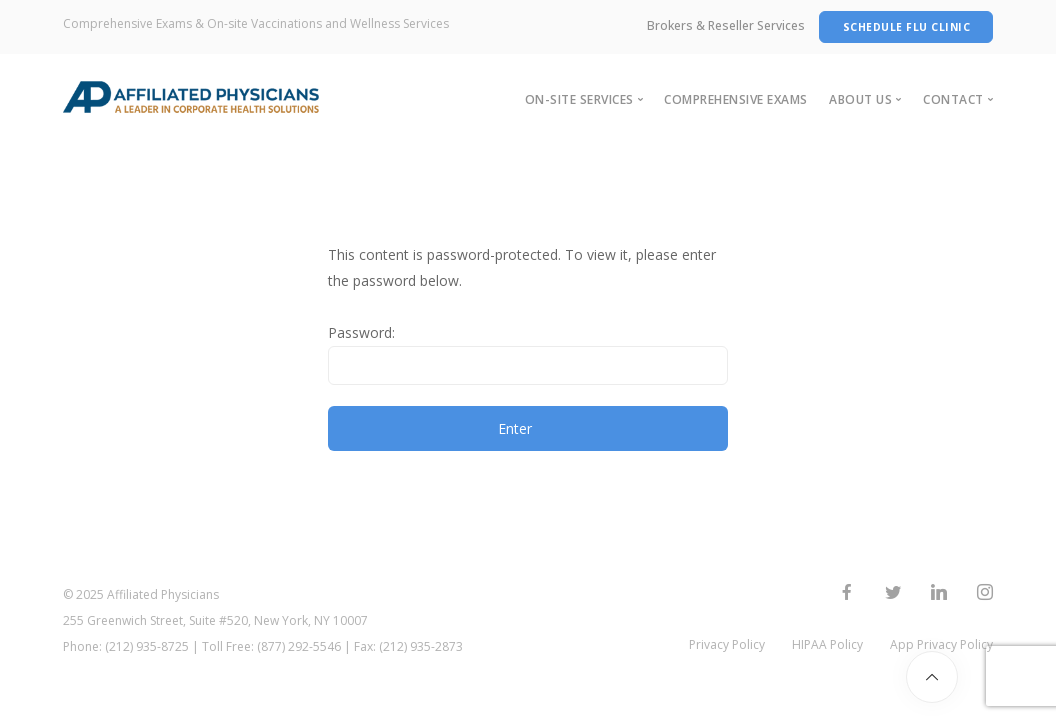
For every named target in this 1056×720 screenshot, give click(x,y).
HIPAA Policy (827, 644)
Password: (528, 354)
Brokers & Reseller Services (726, 25)
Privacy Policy (727, 644)
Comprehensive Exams (736, 99)
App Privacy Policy (941, 644)
